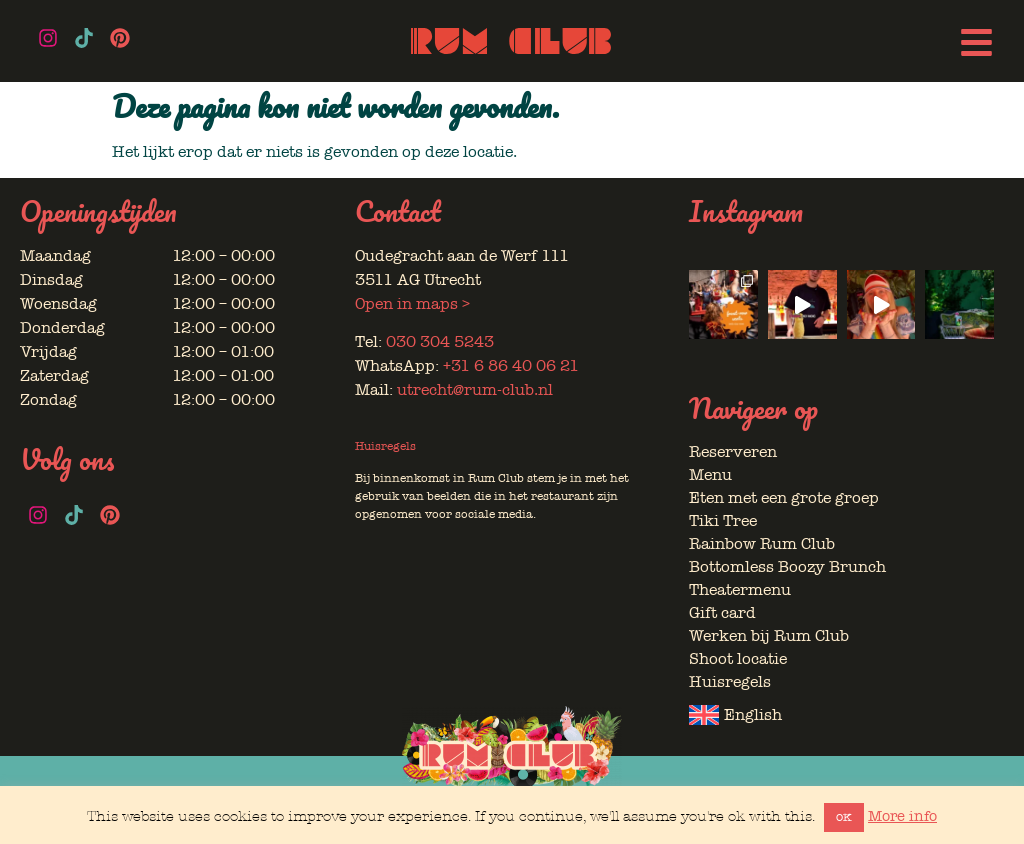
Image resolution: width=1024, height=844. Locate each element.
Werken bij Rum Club (769, 636)
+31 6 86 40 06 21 (511, 366)
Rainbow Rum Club (762, 544)
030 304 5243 (440, 342)
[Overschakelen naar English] (841, 715)
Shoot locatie (738, 659)
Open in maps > (412, 304)
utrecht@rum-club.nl (475, 390)
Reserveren (733, 452)
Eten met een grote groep (784, 498)
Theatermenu (740, 590)
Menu (710, 475)
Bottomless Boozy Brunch (787, 567)
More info (902, 816)
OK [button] (844, 817)
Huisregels (385, 446)
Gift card (722, 613)
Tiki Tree (723, 521)
